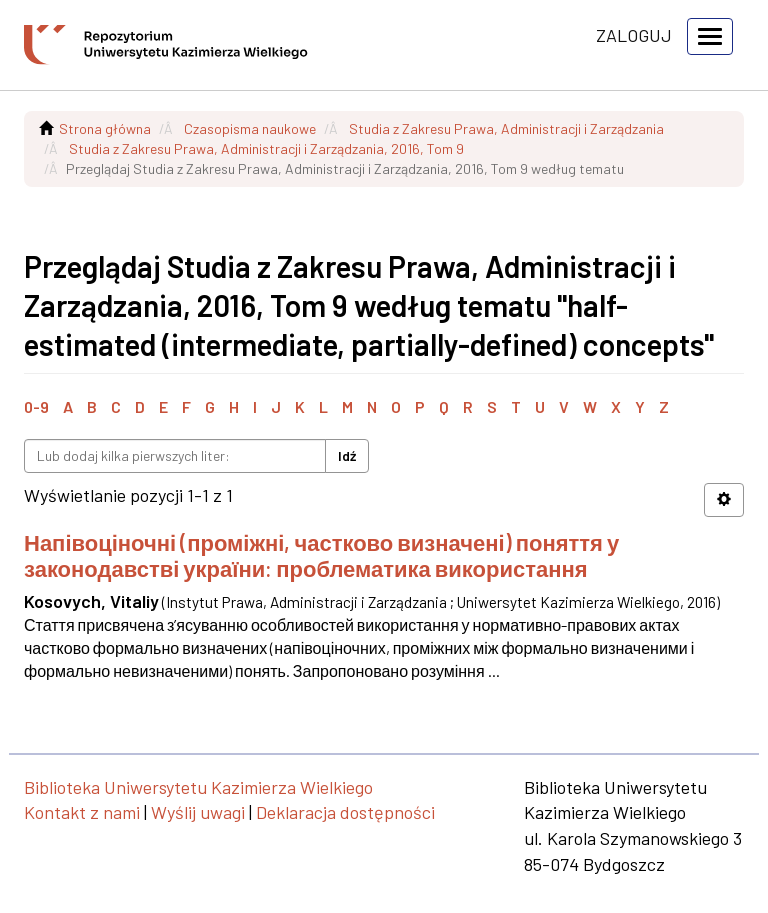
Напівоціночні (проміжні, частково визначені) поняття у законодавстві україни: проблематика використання (321, 555)
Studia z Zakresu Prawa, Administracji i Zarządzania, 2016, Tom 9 (266, 148)
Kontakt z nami (82, 812)
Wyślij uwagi (198, 812)
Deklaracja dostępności (345, 812)
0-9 (36, 406)
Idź (347, 455)
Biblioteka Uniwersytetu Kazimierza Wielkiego (198, 787)
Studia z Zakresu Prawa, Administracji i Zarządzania (506, 128)
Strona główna (105, 128)
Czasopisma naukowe (250, 128)
